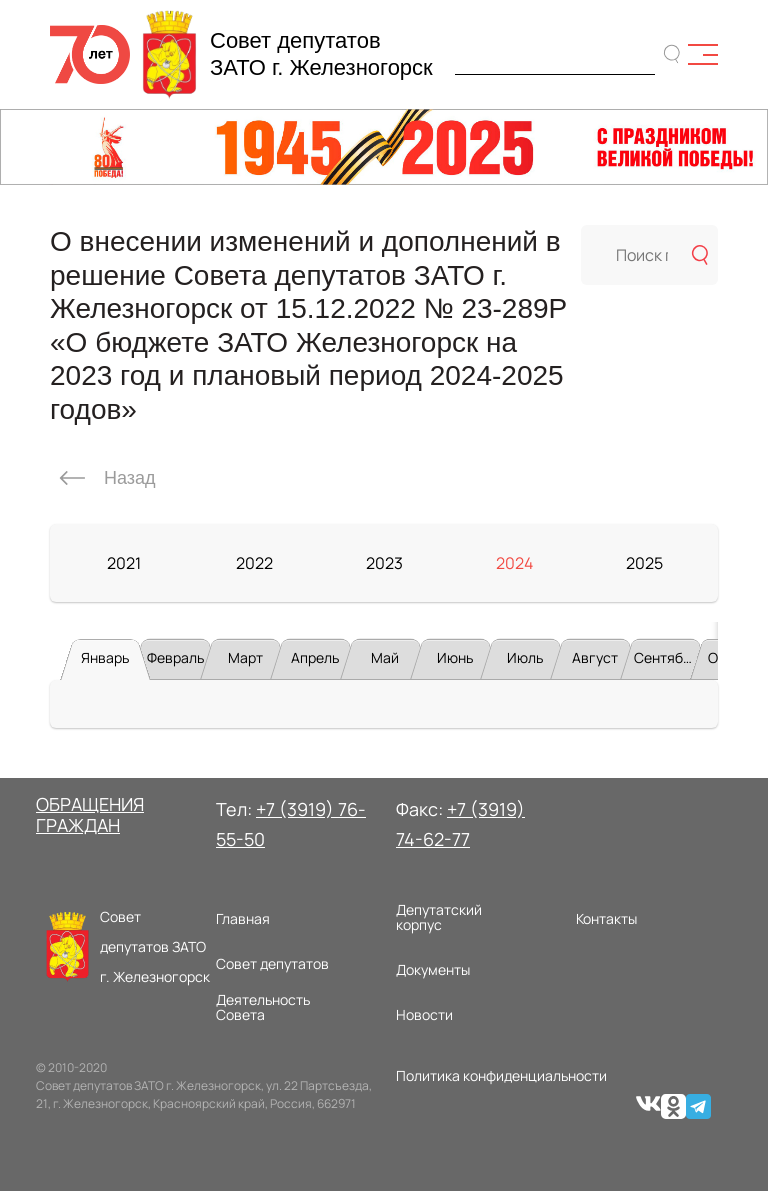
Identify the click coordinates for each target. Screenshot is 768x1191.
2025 (644, 563)
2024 (514, 563)
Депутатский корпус (439, 917)
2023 (384, 563)
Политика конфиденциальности (501, 1075)
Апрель (315, 657)
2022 (254, 563)
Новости (424, 1014)
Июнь (455, 657)
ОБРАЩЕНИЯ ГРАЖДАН (90, 815)
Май (385, 657)
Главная (243, 918)
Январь (105, 657)
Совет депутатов (272, 963)
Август (595, 657)
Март (245, 657)
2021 (124, 563)
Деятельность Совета (263, 1007)
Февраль (175, 657)
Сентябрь (666, 657)
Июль (525, 657)
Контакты (606, 918)
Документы (433, 969)
